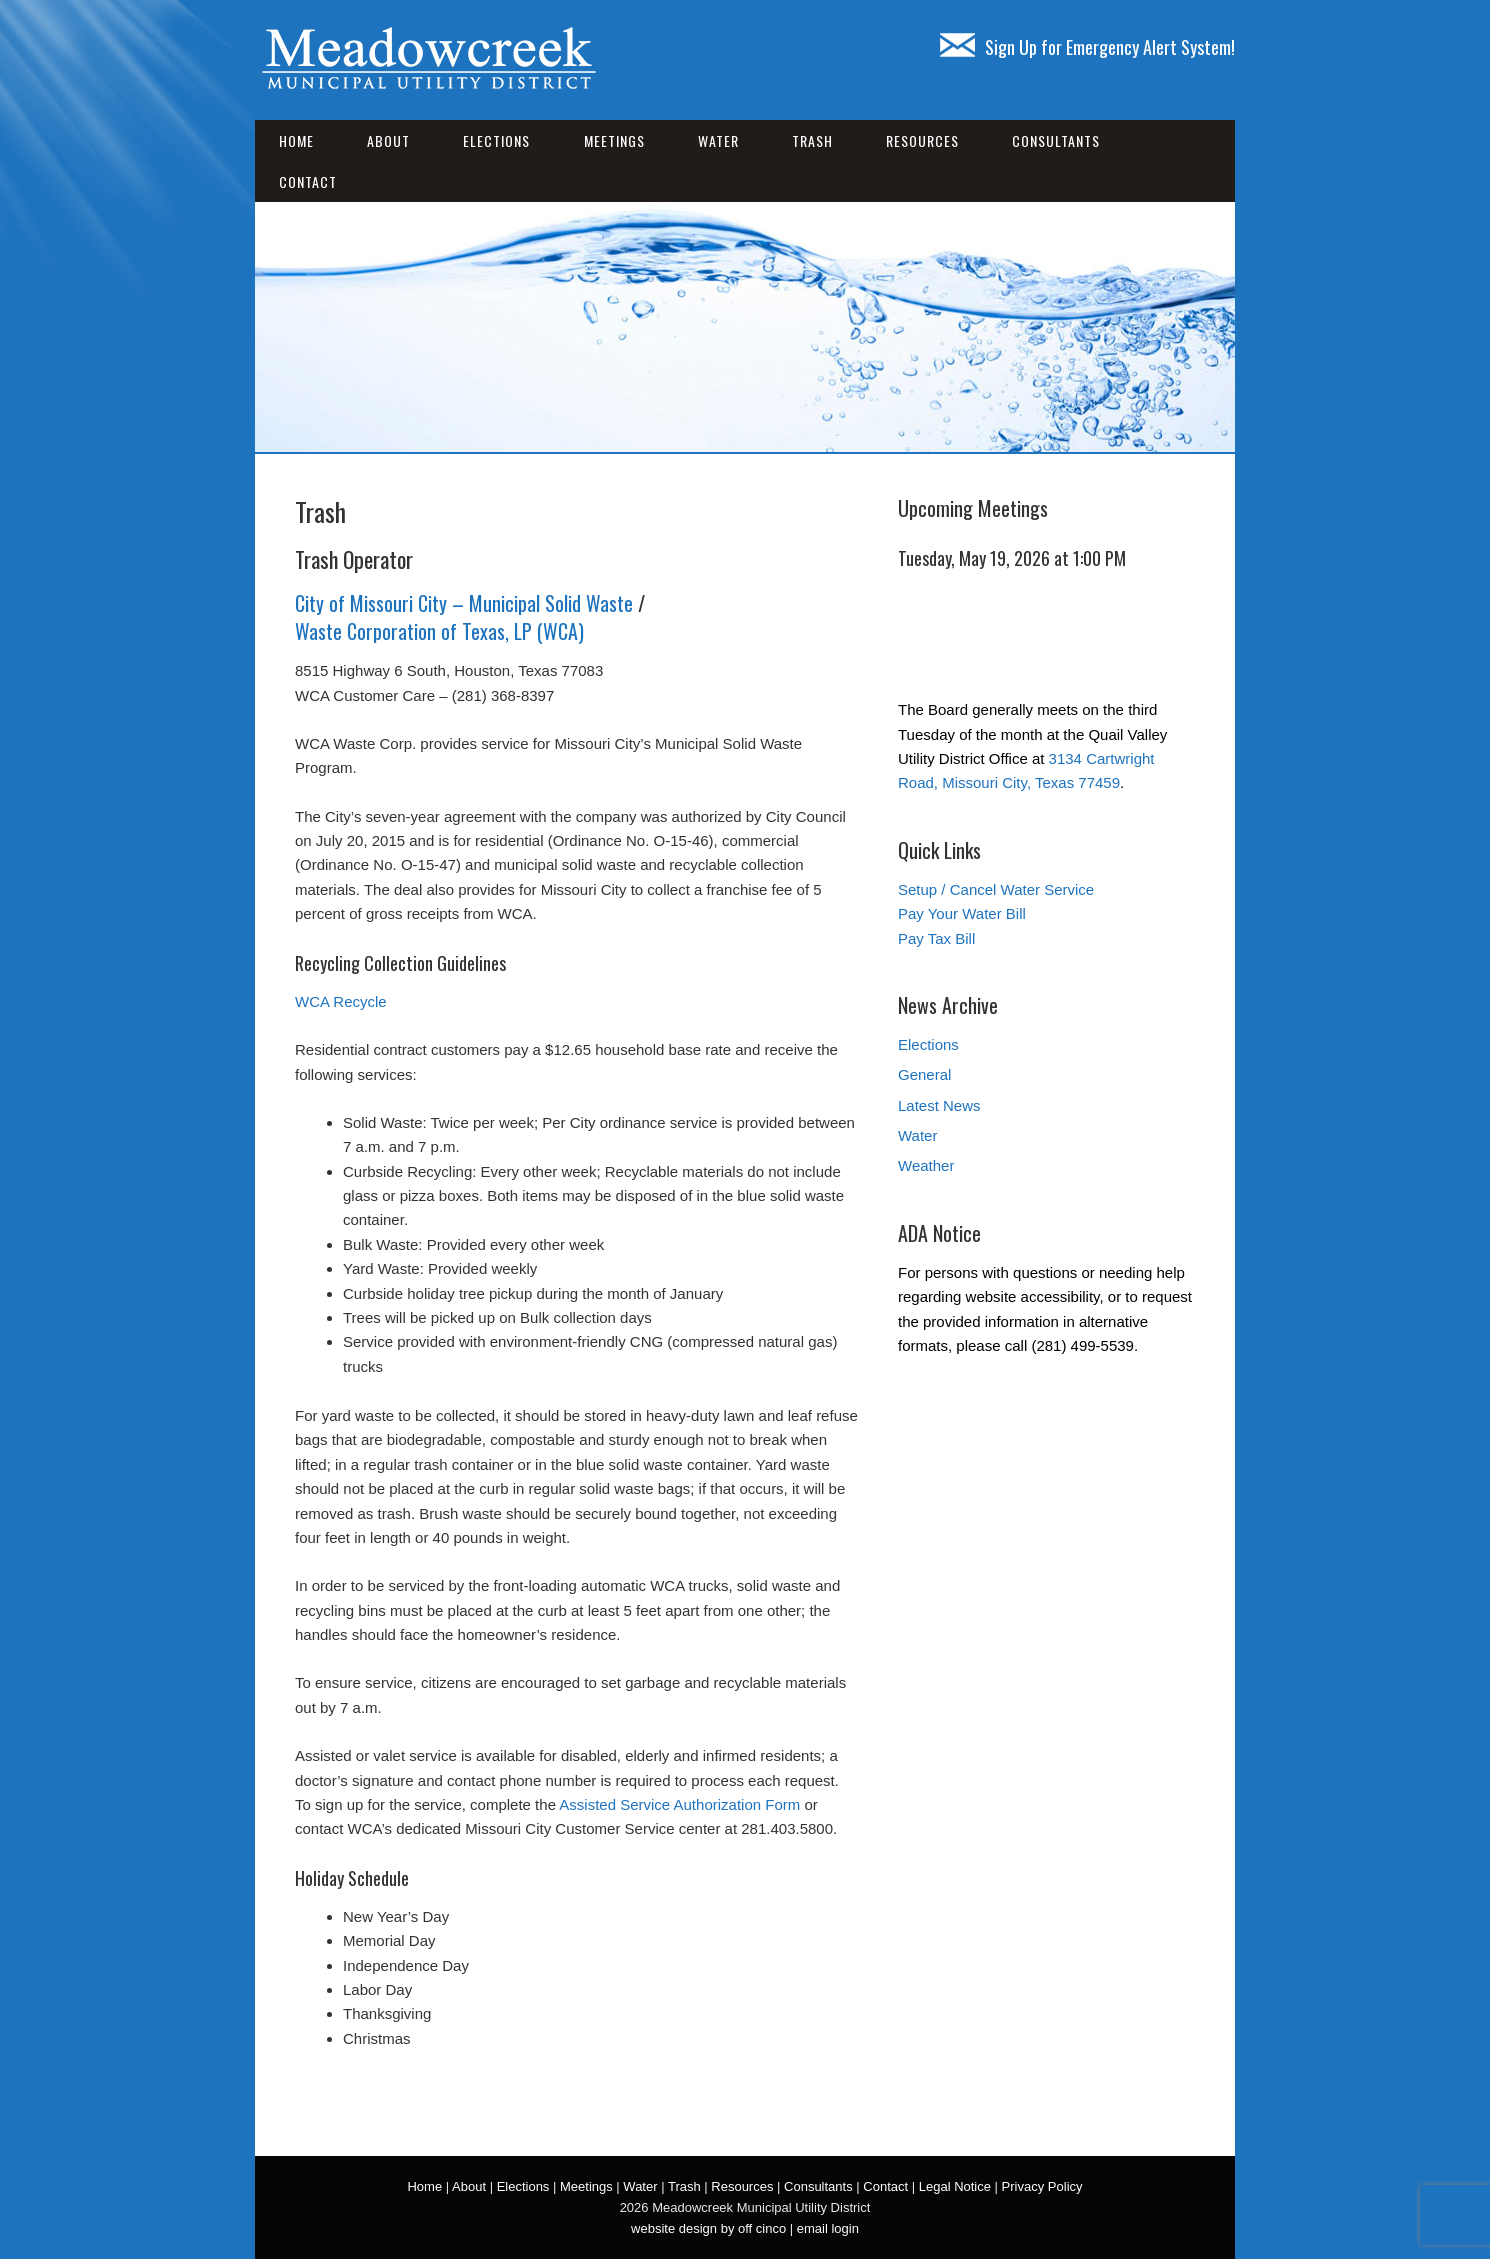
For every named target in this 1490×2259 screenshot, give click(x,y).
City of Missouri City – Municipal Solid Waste (464, 603)
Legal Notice (955, 2186)
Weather (926, 1165)
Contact (308, 181)
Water (718, 140)
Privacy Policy (1042, 2186)
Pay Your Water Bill (962, 913)
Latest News (939, 1105)
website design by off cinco (708, 2228)
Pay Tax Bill (936, 938)
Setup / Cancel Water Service (996, 889)
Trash (812, 140)
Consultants (1056, 140)
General (924, 1074)
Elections (496, 140)
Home (296, 140)
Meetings (614, 140)
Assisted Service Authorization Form (679, 1804)
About (388, 140)
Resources (922, 140)
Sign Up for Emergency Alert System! (1087, 47)
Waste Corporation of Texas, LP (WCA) (439, 631)
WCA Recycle (341, 1001)
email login (828, 2228)
